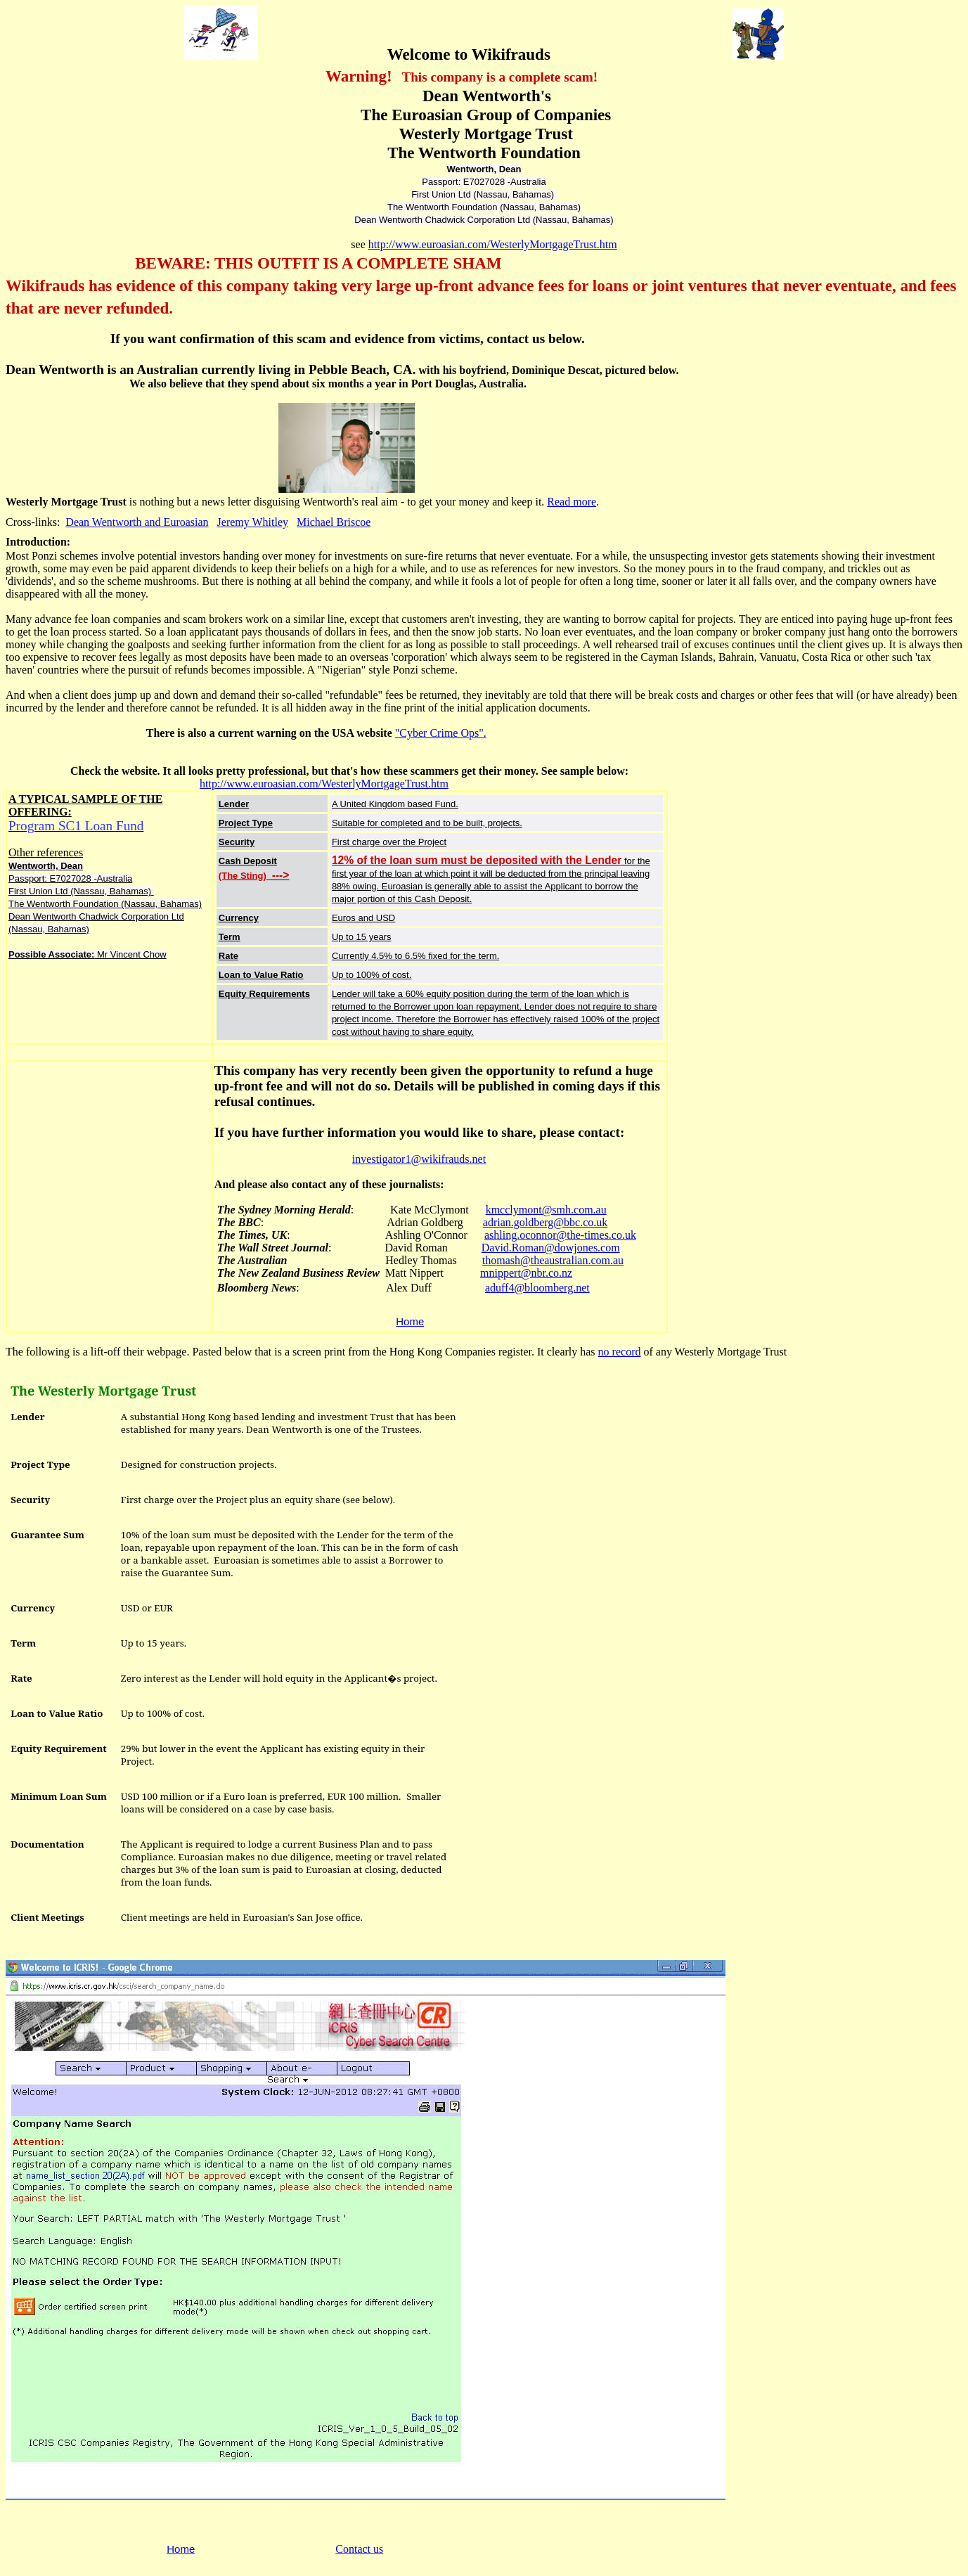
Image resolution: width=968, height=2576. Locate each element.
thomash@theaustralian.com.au (553, 1260)
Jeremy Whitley (252, 522)
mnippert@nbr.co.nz (526, 1273)
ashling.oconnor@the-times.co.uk (560, 1235)
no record (619, 1352)
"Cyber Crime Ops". (440, 733)
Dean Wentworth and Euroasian (136, 522)
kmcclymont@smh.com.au (546, 1210)
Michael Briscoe (333, 522)
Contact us (359, 2549)
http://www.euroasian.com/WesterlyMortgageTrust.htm (492, 244)
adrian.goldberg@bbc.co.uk (545, 1222)
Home (410, 1321)
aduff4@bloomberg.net (537, 1288)
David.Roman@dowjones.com (551, 1248)
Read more (571, 502)
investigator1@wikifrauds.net (419, 1159)
